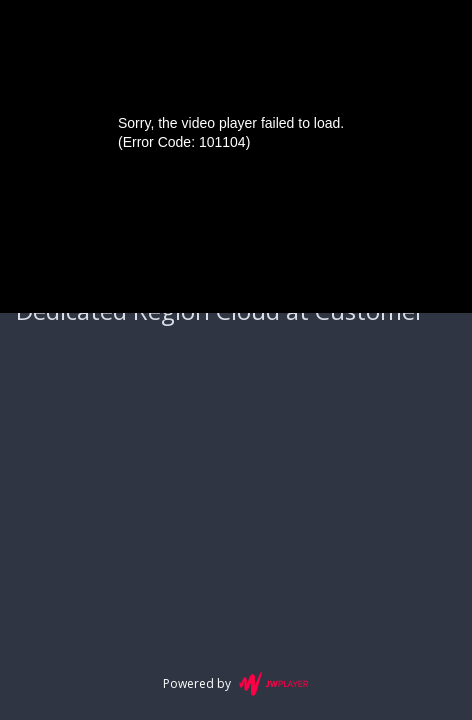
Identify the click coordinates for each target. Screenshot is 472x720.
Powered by (235, 684)
